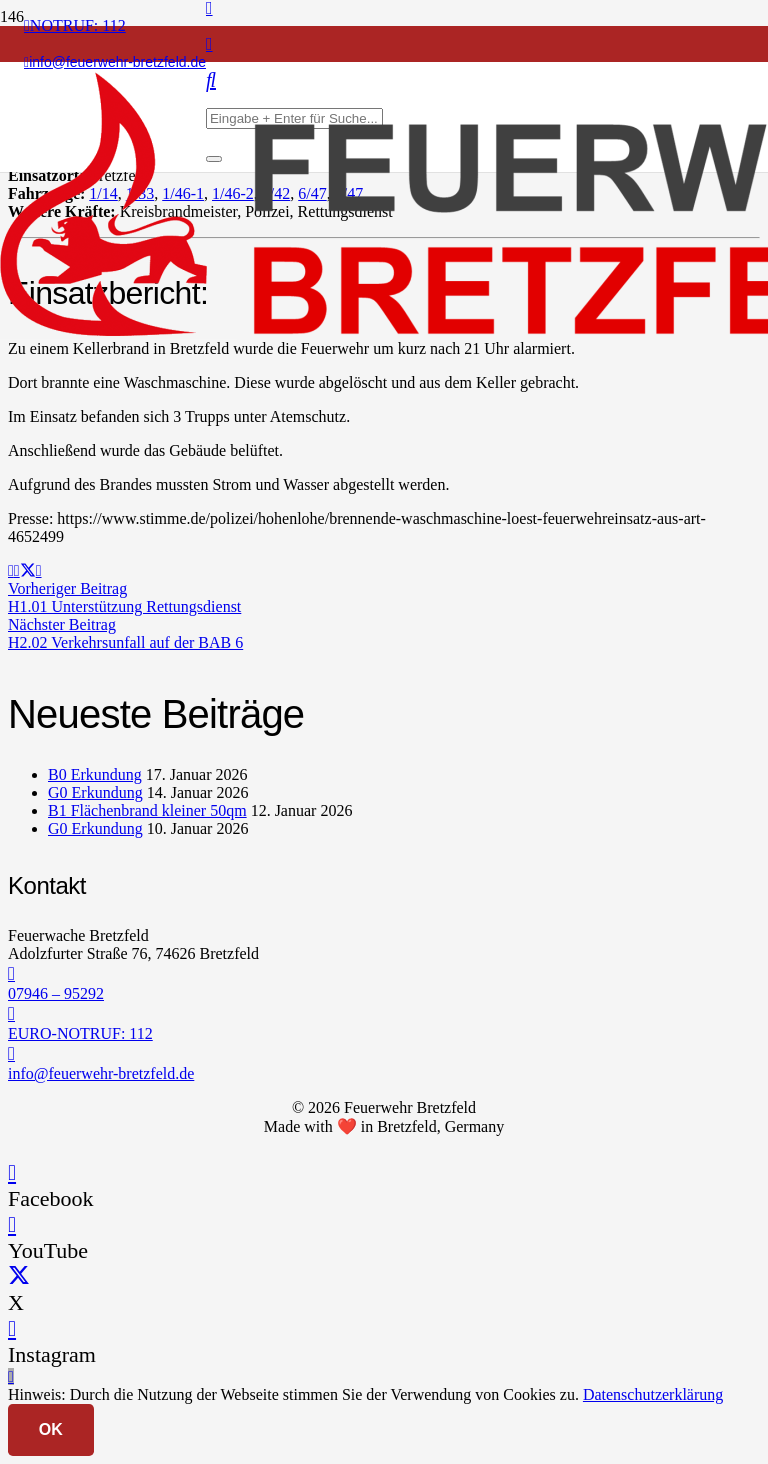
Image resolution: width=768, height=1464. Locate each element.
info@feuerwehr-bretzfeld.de (101, 1073)
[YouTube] (12, 1224)
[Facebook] (12, 1172)
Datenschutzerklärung (653, 1394)
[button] (11, 1376)
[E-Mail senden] (11, 570)
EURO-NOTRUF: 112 (80, 1033)
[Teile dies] (17, 570)
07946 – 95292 (56, 993)
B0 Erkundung (95, 774)
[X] (19, 1276)
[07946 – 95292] (384, 974)
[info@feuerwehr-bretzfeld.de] (384, 1054)
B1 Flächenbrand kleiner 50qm (147, 810)
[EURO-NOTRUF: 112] (384, 1014)
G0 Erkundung (95, 792)
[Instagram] (209, 44)
